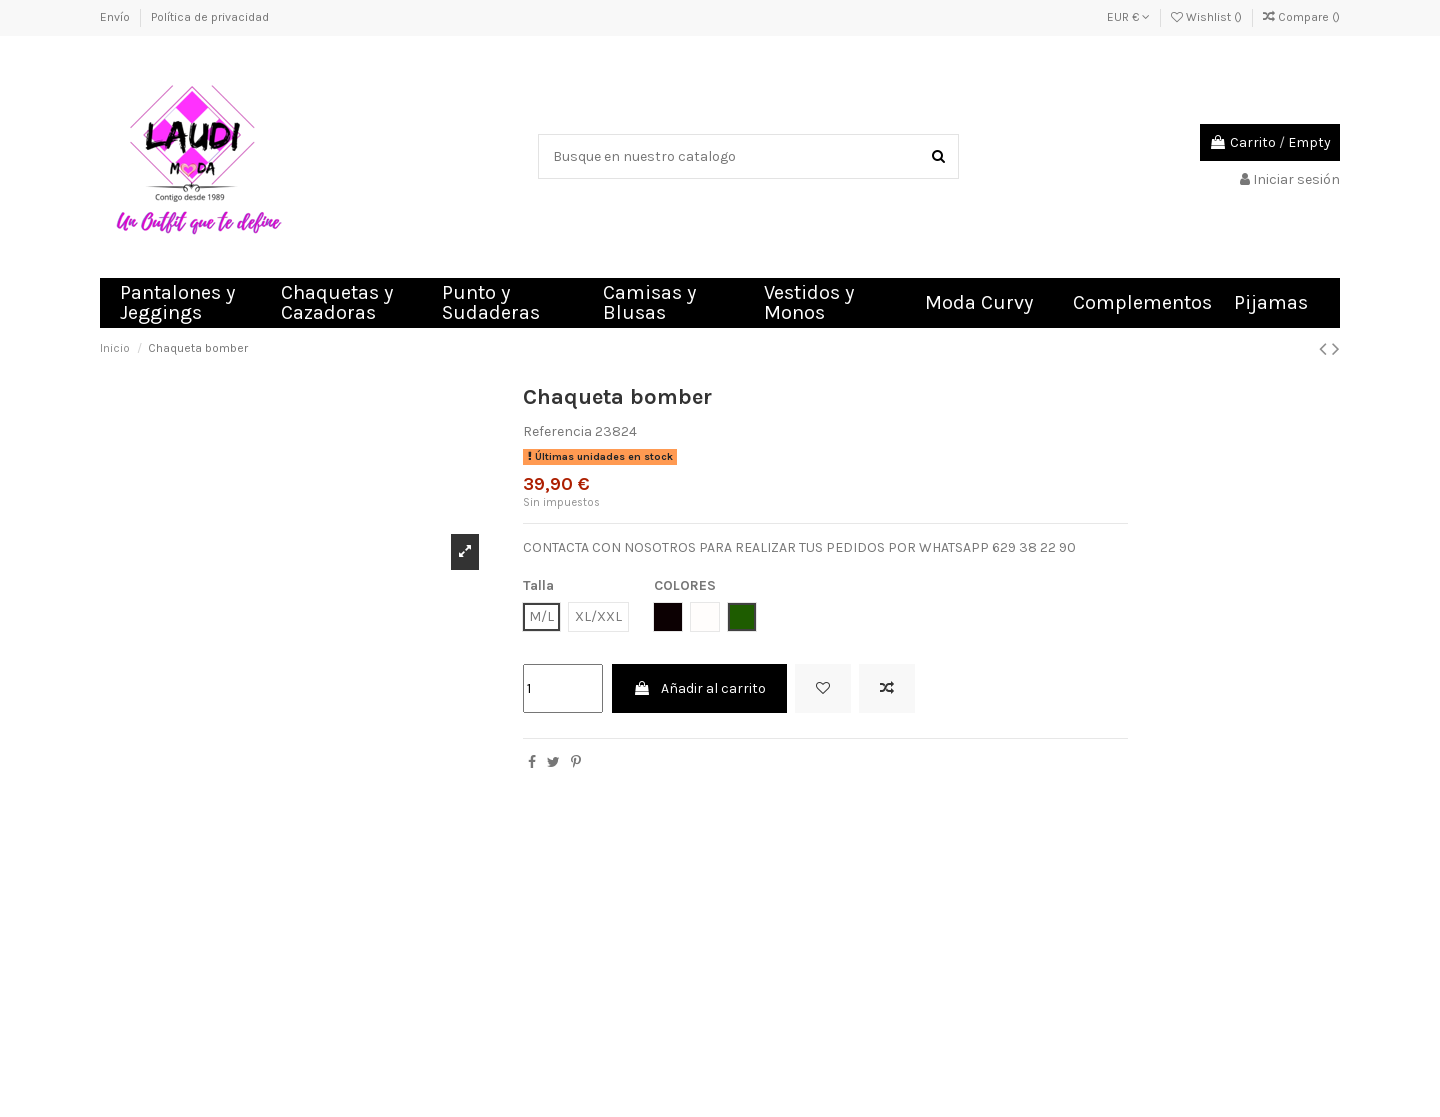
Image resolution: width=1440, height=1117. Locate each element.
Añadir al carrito (699, 688)
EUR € (1128, 17)
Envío (116, 17)
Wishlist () (1208, 17)
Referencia (557, 431)
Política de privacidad (210, 17)
